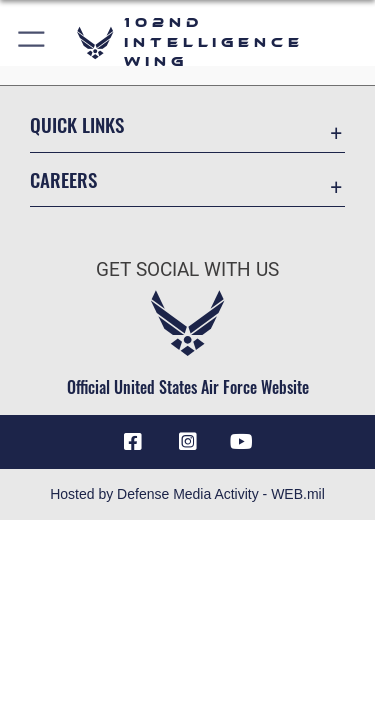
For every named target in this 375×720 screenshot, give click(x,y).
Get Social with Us (187, 269)
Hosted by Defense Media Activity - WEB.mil (187, 494)
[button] (32, 42)
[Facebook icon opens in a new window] (133, 442)
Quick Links (77, 124)
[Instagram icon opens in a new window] (188, 442)
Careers (63, 179)
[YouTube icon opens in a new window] (242, 442)
